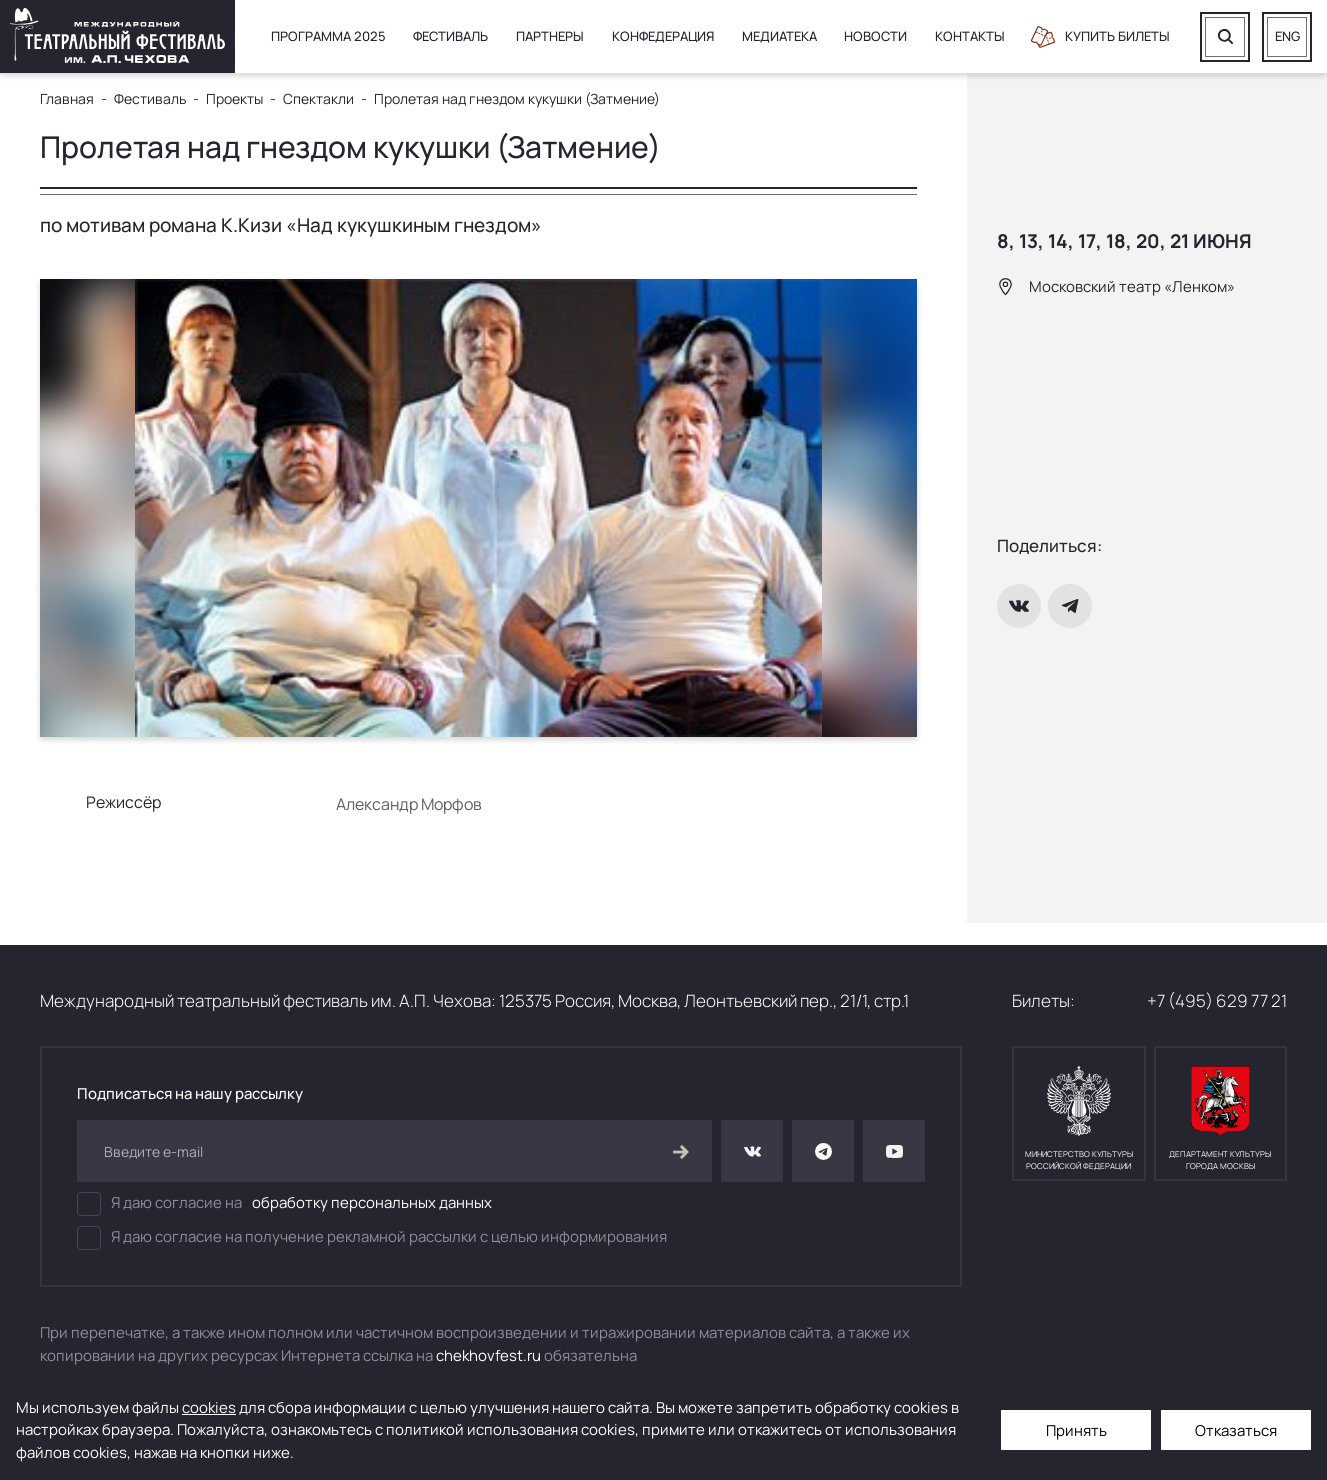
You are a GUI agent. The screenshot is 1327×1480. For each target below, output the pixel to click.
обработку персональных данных (372, 1202)
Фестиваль (450, 36)
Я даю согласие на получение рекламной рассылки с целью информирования (372, 1238)
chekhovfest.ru (488, 1355)
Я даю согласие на (284, 1204)
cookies (209, 1407)
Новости (875, 36)
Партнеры (550, 36)
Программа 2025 (328, 36)
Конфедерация (663, 36)
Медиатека (779, 36)
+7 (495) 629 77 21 (1217, 1000)
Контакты (970, 36)
